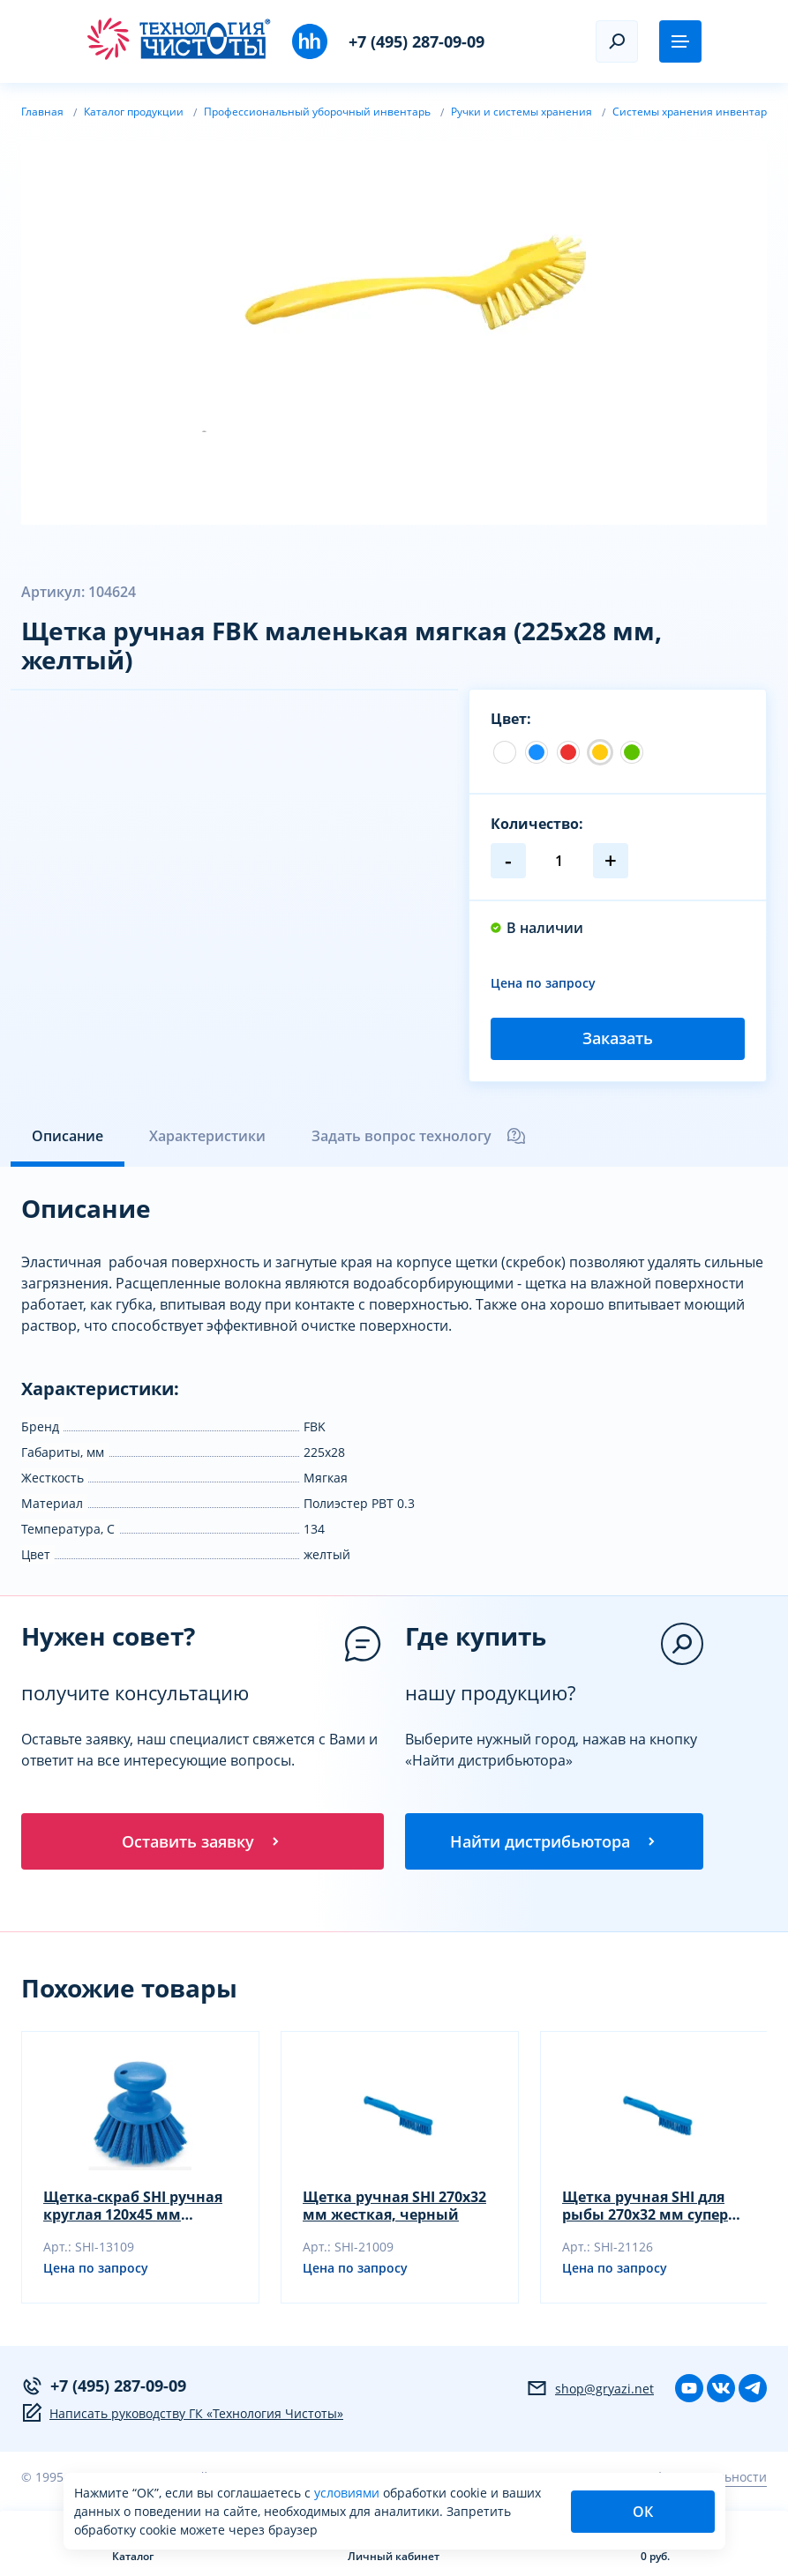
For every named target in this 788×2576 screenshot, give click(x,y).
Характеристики (207, 1136)
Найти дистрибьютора (554, 1841)
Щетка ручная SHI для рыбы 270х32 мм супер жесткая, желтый (645, 2205)
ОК (643, 2511)
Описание (67, 1136)
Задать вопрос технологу (419, 1135)
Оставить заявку (202, 1841)
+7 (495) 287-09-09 (416, 41)
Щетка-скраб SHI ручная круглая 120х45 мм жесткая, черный (132, 2205)
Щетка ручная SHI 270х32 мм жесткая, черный (394, 2205)
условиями (348, 2492)
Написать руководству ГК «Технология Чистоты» (182, 2412)
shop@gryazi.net (590, 2388)
